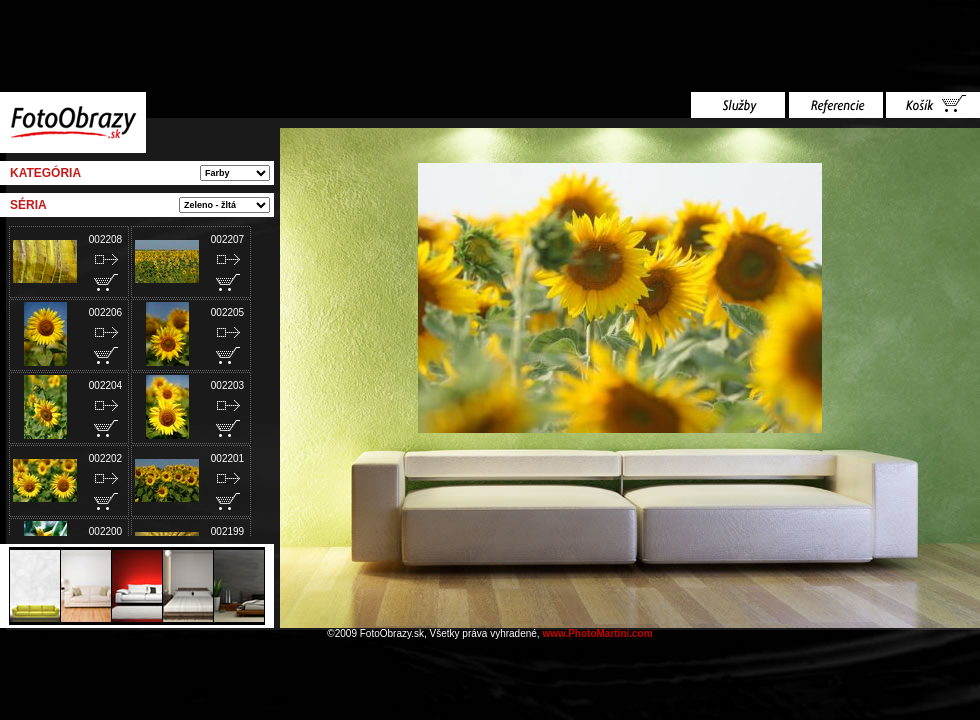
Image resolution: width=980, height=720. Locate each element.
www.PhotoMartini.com (597, 633)
